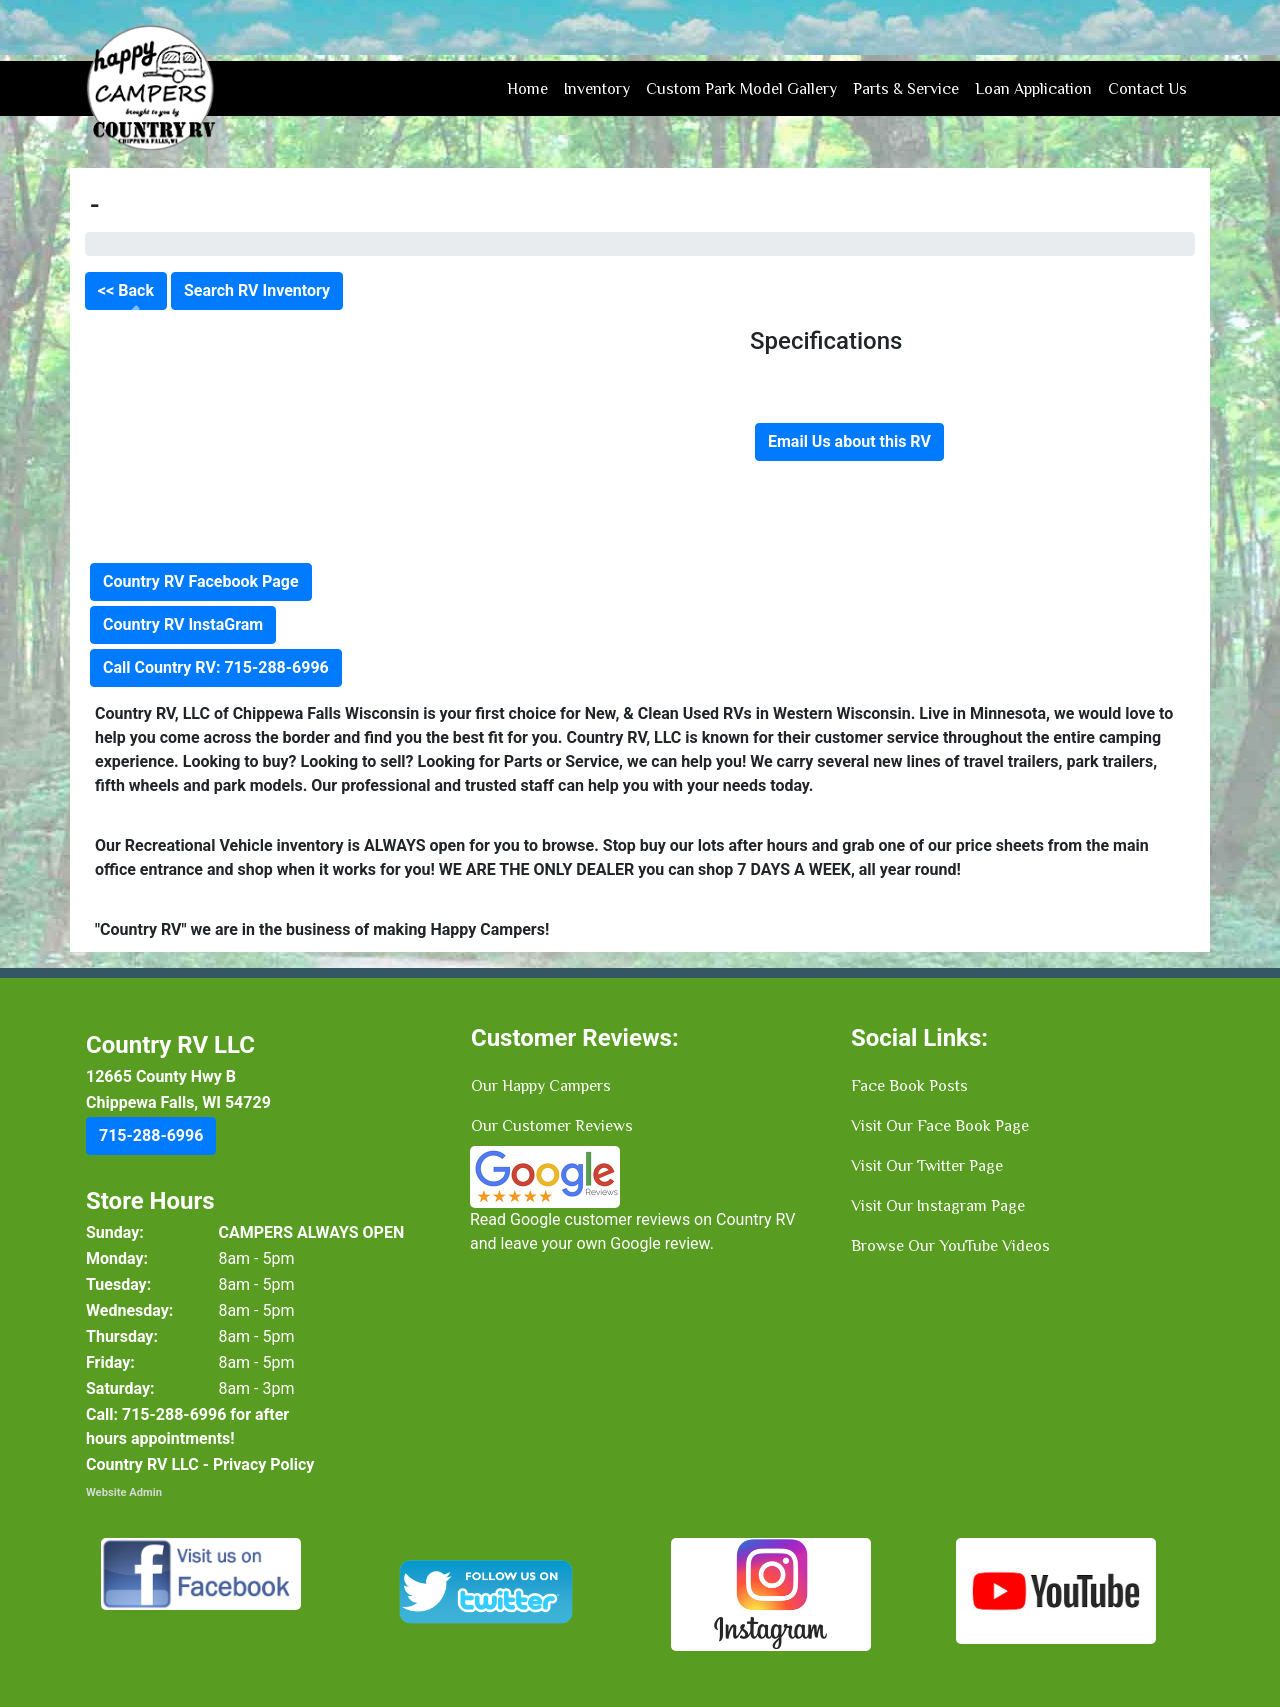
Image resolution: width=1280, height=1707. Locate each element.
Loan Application (1033, 89)
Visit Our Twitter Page (927, 1166)
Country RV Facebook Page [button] (201, 581)
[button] (151, 1136)
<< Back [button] (126, 290)
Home (527, 89)
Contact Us (1147, 89)
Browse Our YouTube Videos (950, 1246)
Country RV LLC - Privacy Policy (200, 1464)
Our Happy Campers (541, 1086)
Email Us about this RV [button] (849, 441)
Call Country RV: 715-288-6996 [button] (216, 667)
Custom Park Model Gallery (741, 89)
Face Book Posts (909, 1086)
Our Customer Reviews (552, 1126)
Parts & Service (906, 89)
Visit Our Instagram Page (938, 1206)
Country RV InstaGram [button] (183, 624)
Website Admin (124, 1492)
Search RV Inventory (257, 290)
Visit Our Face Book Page (940, 1126)
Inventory (597, 89)
